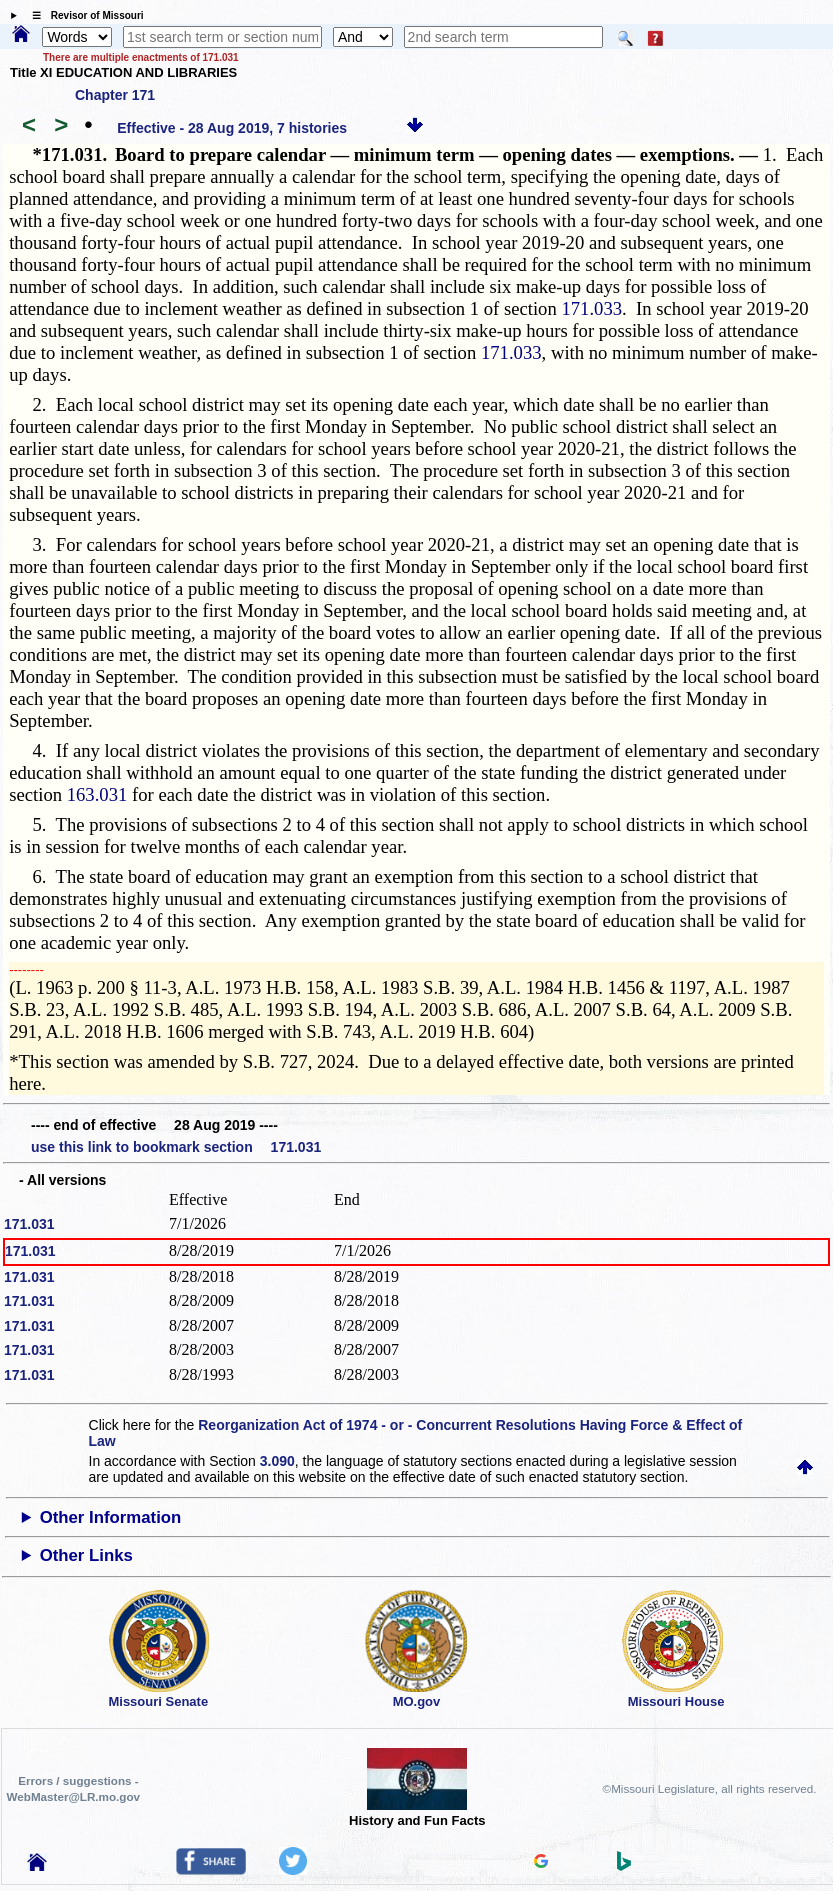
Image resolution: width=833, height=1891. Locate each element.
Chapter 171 (115, 95)
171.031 (29, 1224)
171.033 (591, 308)
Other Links (86, 1555)
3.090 (277, 1461)
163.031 (97, 794)
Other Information (111, 1517)
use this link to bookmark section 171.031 (176, 1147)
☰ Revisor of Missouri (83, 15)
